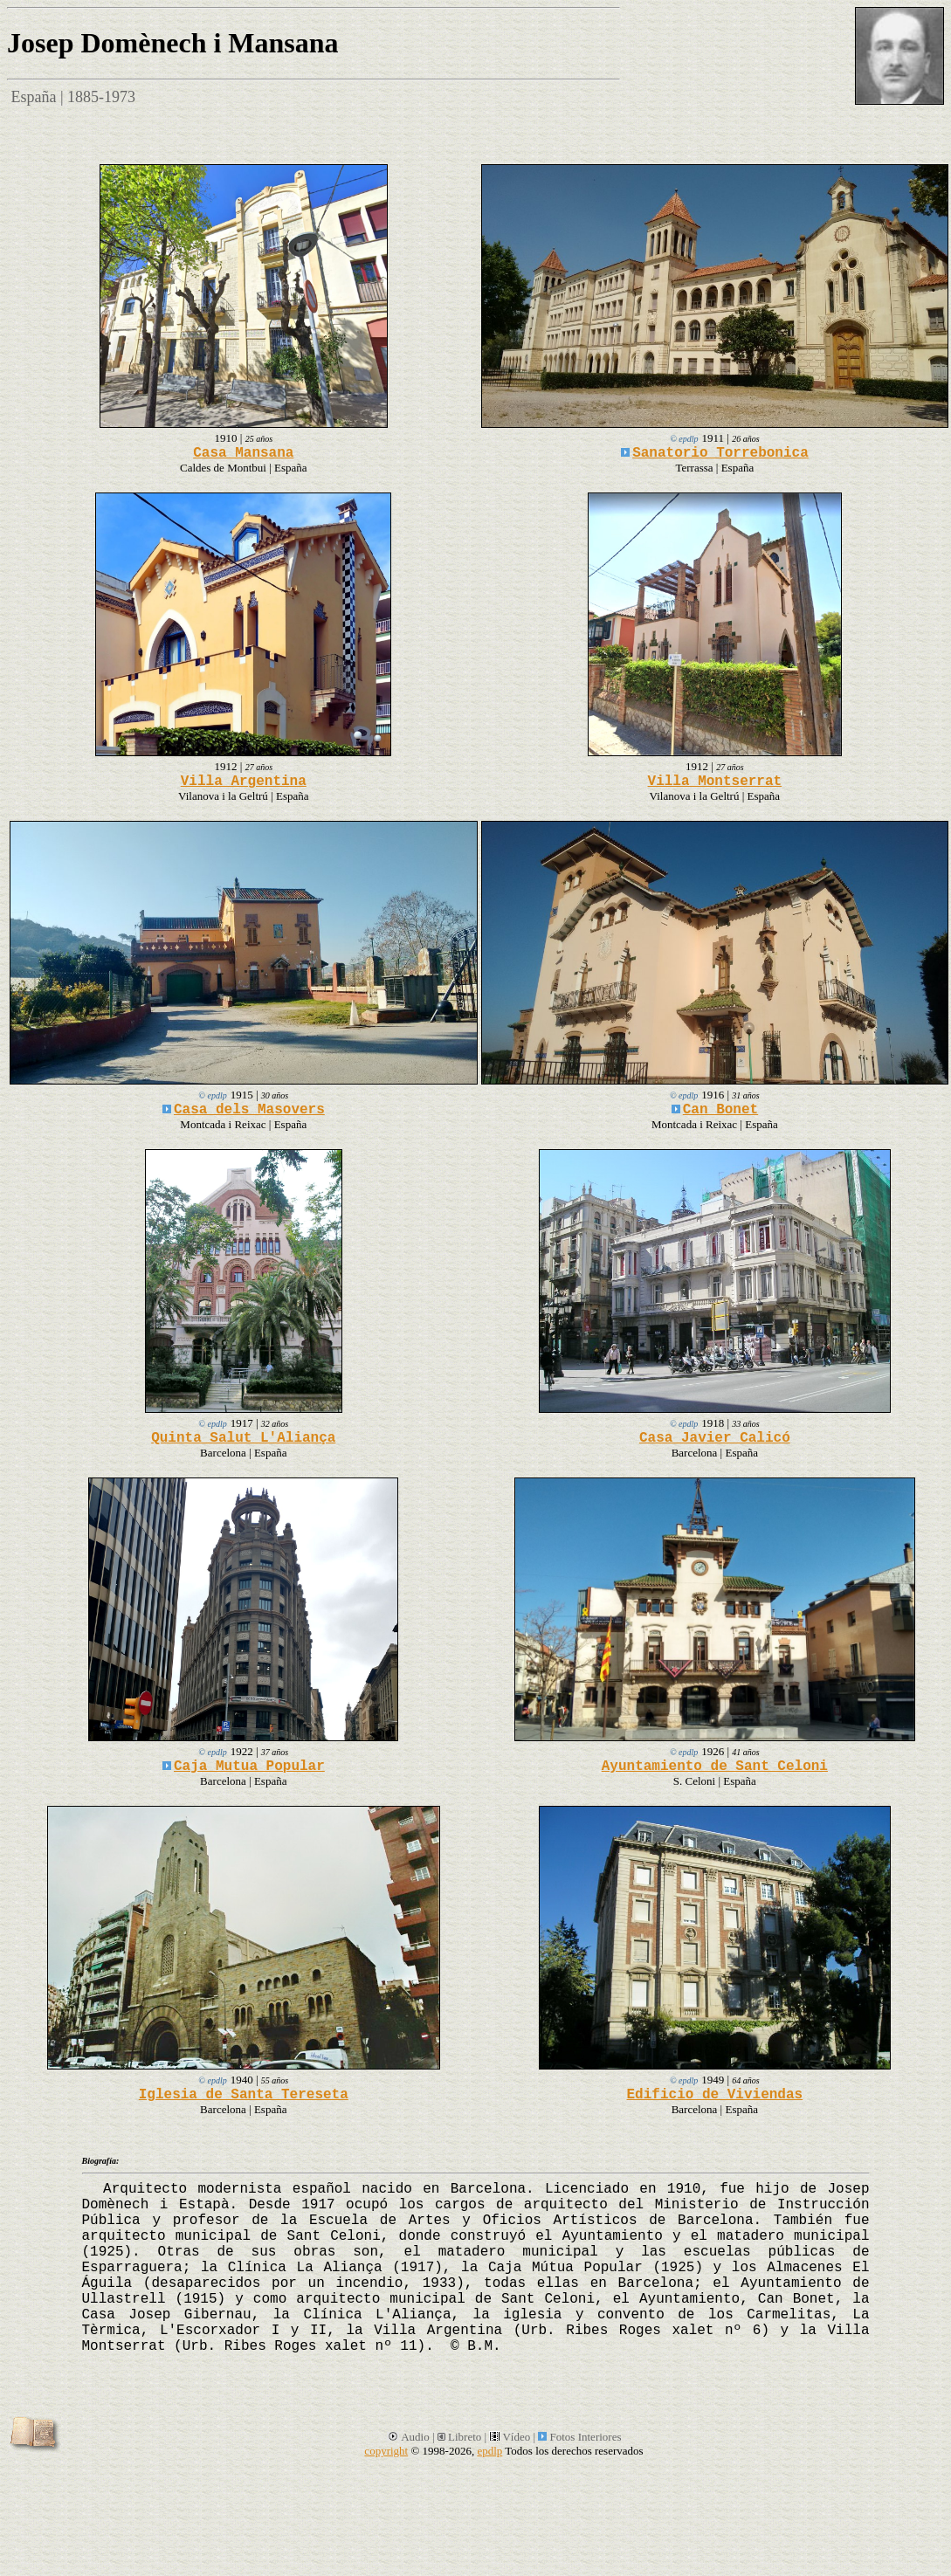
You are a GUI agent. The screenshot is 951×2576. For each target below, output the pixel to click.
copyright (386, 2450)
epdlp (489, 2450)
